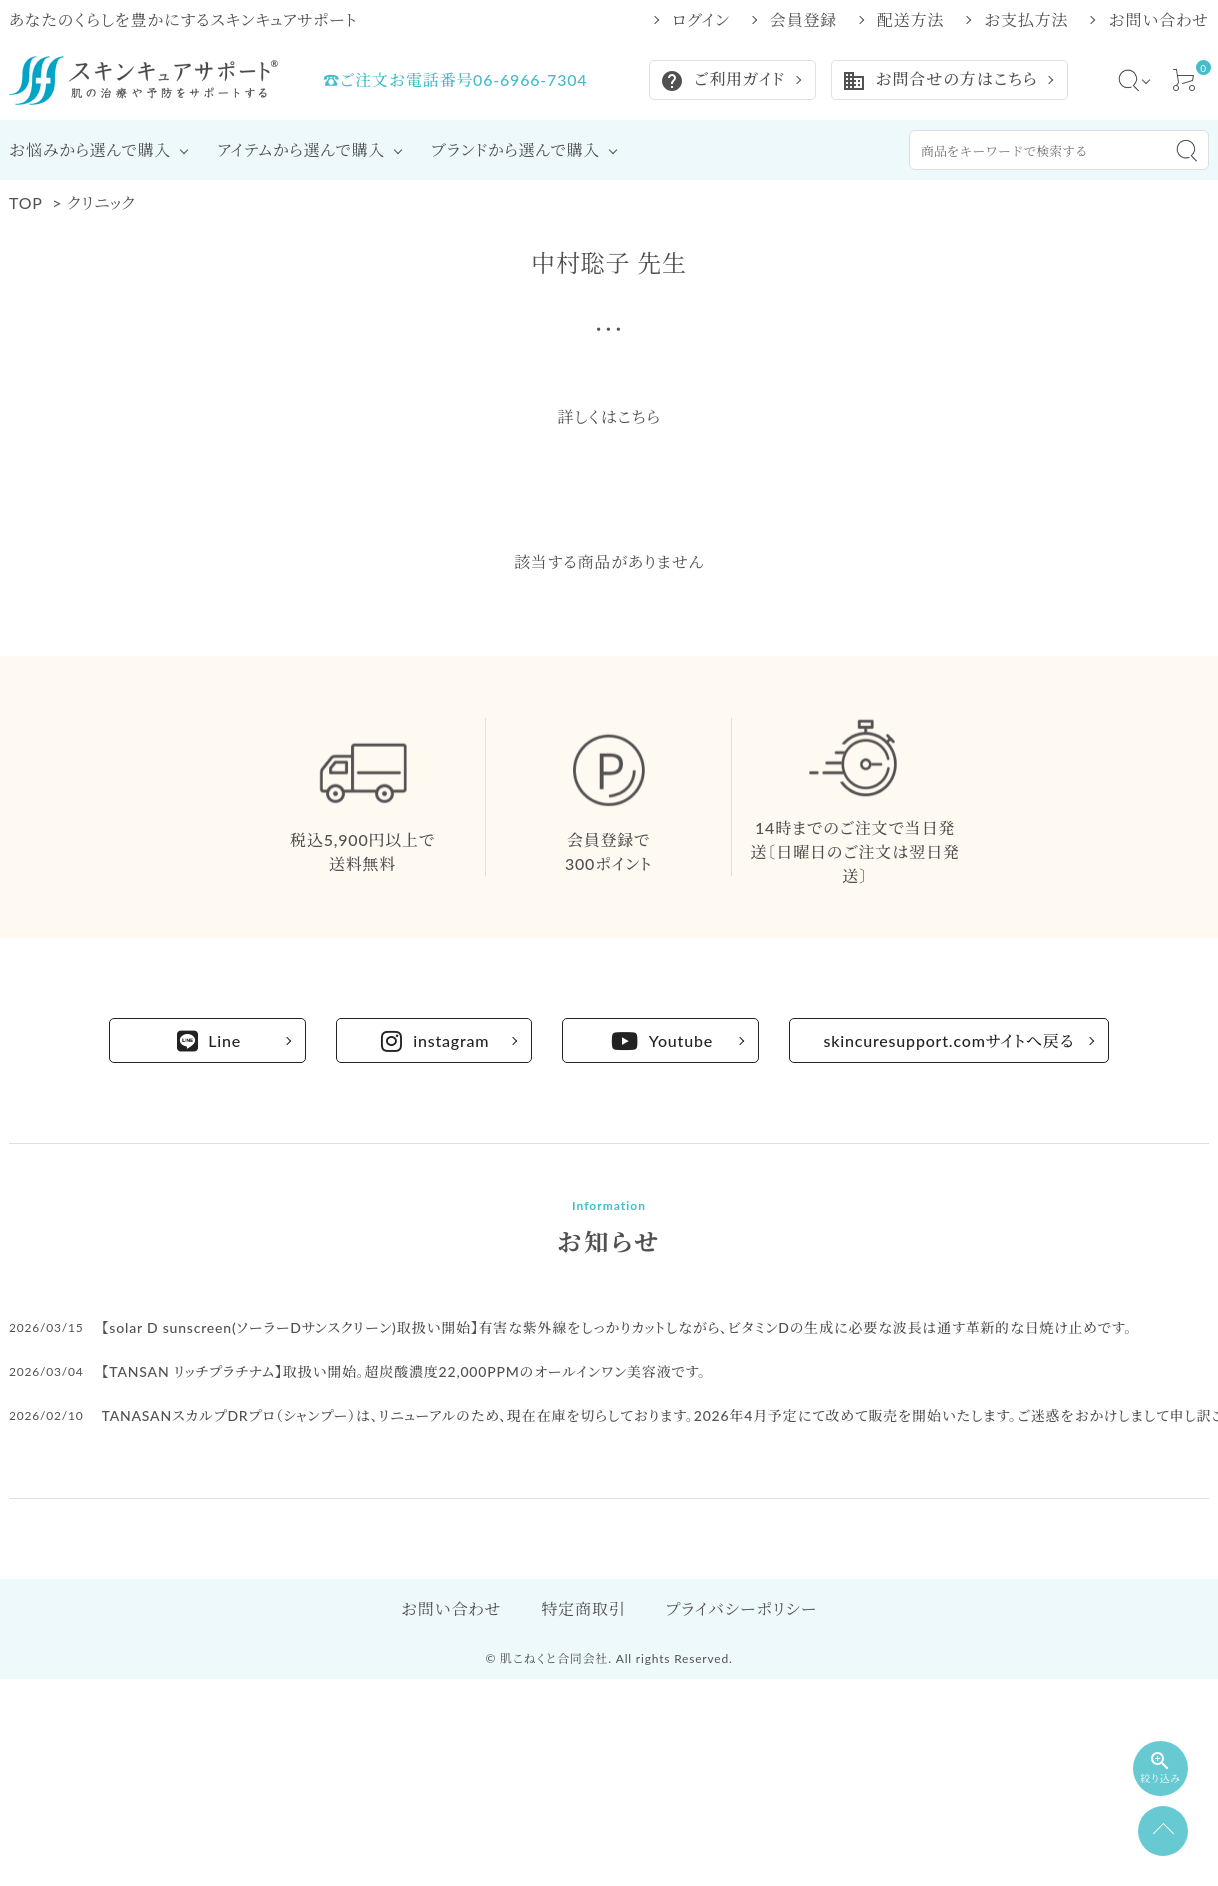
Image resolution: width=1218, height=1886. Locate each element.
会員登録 (803, 20)
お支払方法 (1026, 20)
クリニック (101, 202)
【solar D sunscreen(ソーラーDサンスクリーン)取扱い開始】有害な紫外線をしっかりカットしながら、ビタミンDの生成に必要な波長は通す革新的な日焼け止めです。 (617, 1327)
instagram (435, 1041)
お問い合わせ (1158, 20)
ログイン (701, 20)
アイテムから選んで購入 (301, 149)
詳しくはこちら (608, 416)
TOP (25, 202)
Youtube (662, 1041)
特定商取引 (583, 1608)
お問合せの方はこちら (939, 81)
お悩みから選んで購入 (90, 149)
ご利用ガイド (722, 81)
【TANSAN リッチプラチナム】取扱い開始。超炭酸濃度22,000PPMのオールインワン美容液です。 (404, 1371)
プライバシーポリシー (741, 1608)
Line (209, 1041)
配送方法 (910, 20)
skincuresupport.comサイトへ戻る (949, 1040)
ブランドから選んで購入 (515, 149)
